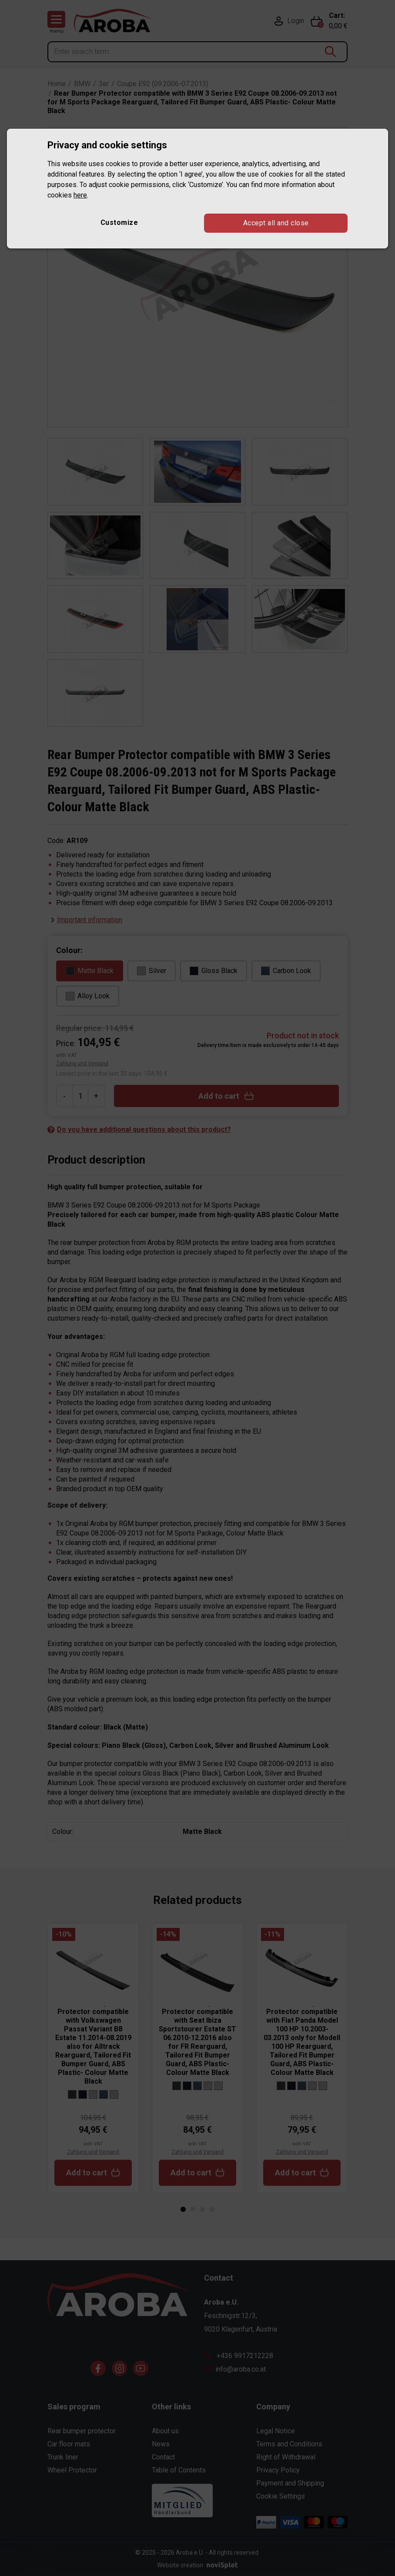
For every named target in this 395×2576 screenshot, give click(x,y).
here (80, 195)
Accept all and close (276, 223)
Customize (119, 222)
